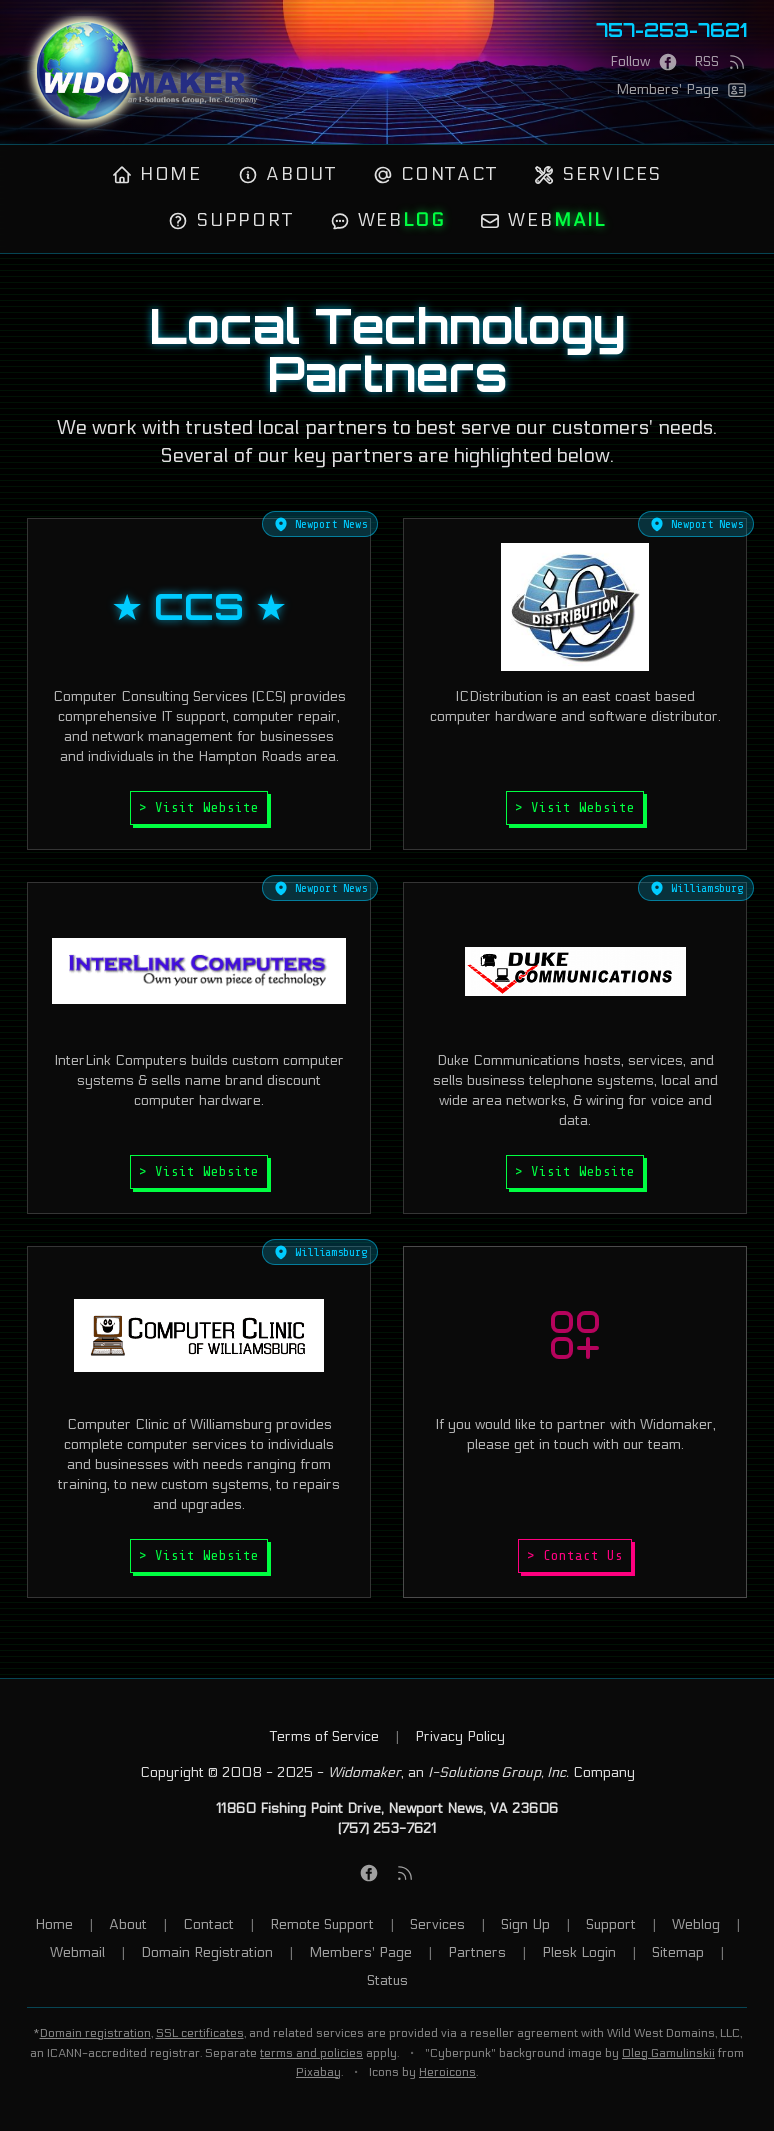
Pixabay (318, 2072)
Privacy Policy (460, 1736)
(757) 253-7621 (387, 1828)
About (287, 174)
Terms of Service (324, 1736)
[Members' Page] (681, 90)
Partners (477, 1952)
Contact (435, 174)
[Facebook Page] (644, 62)
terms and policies (311, 2053)
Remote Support (322, 1924)
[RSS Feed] (720, 62)
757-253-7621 (671, 30)
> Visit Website (199, 807)
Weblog (696, 1924)
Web (387, 221)
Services (598, 174)
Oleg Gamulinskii (668, 2053)
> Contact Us (575, 1555)
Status (387, 1980)
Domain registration (95, 2033)
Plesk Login (579, 1952)
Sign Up (525, 1924)
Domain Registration (207, 1952)
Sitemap (678, 1952)
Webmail (77, 1952)
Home (157, 174)
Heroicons (447, 2072)
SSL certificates (200, 2033)
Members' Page (360, 1952)
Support (231, 220)
